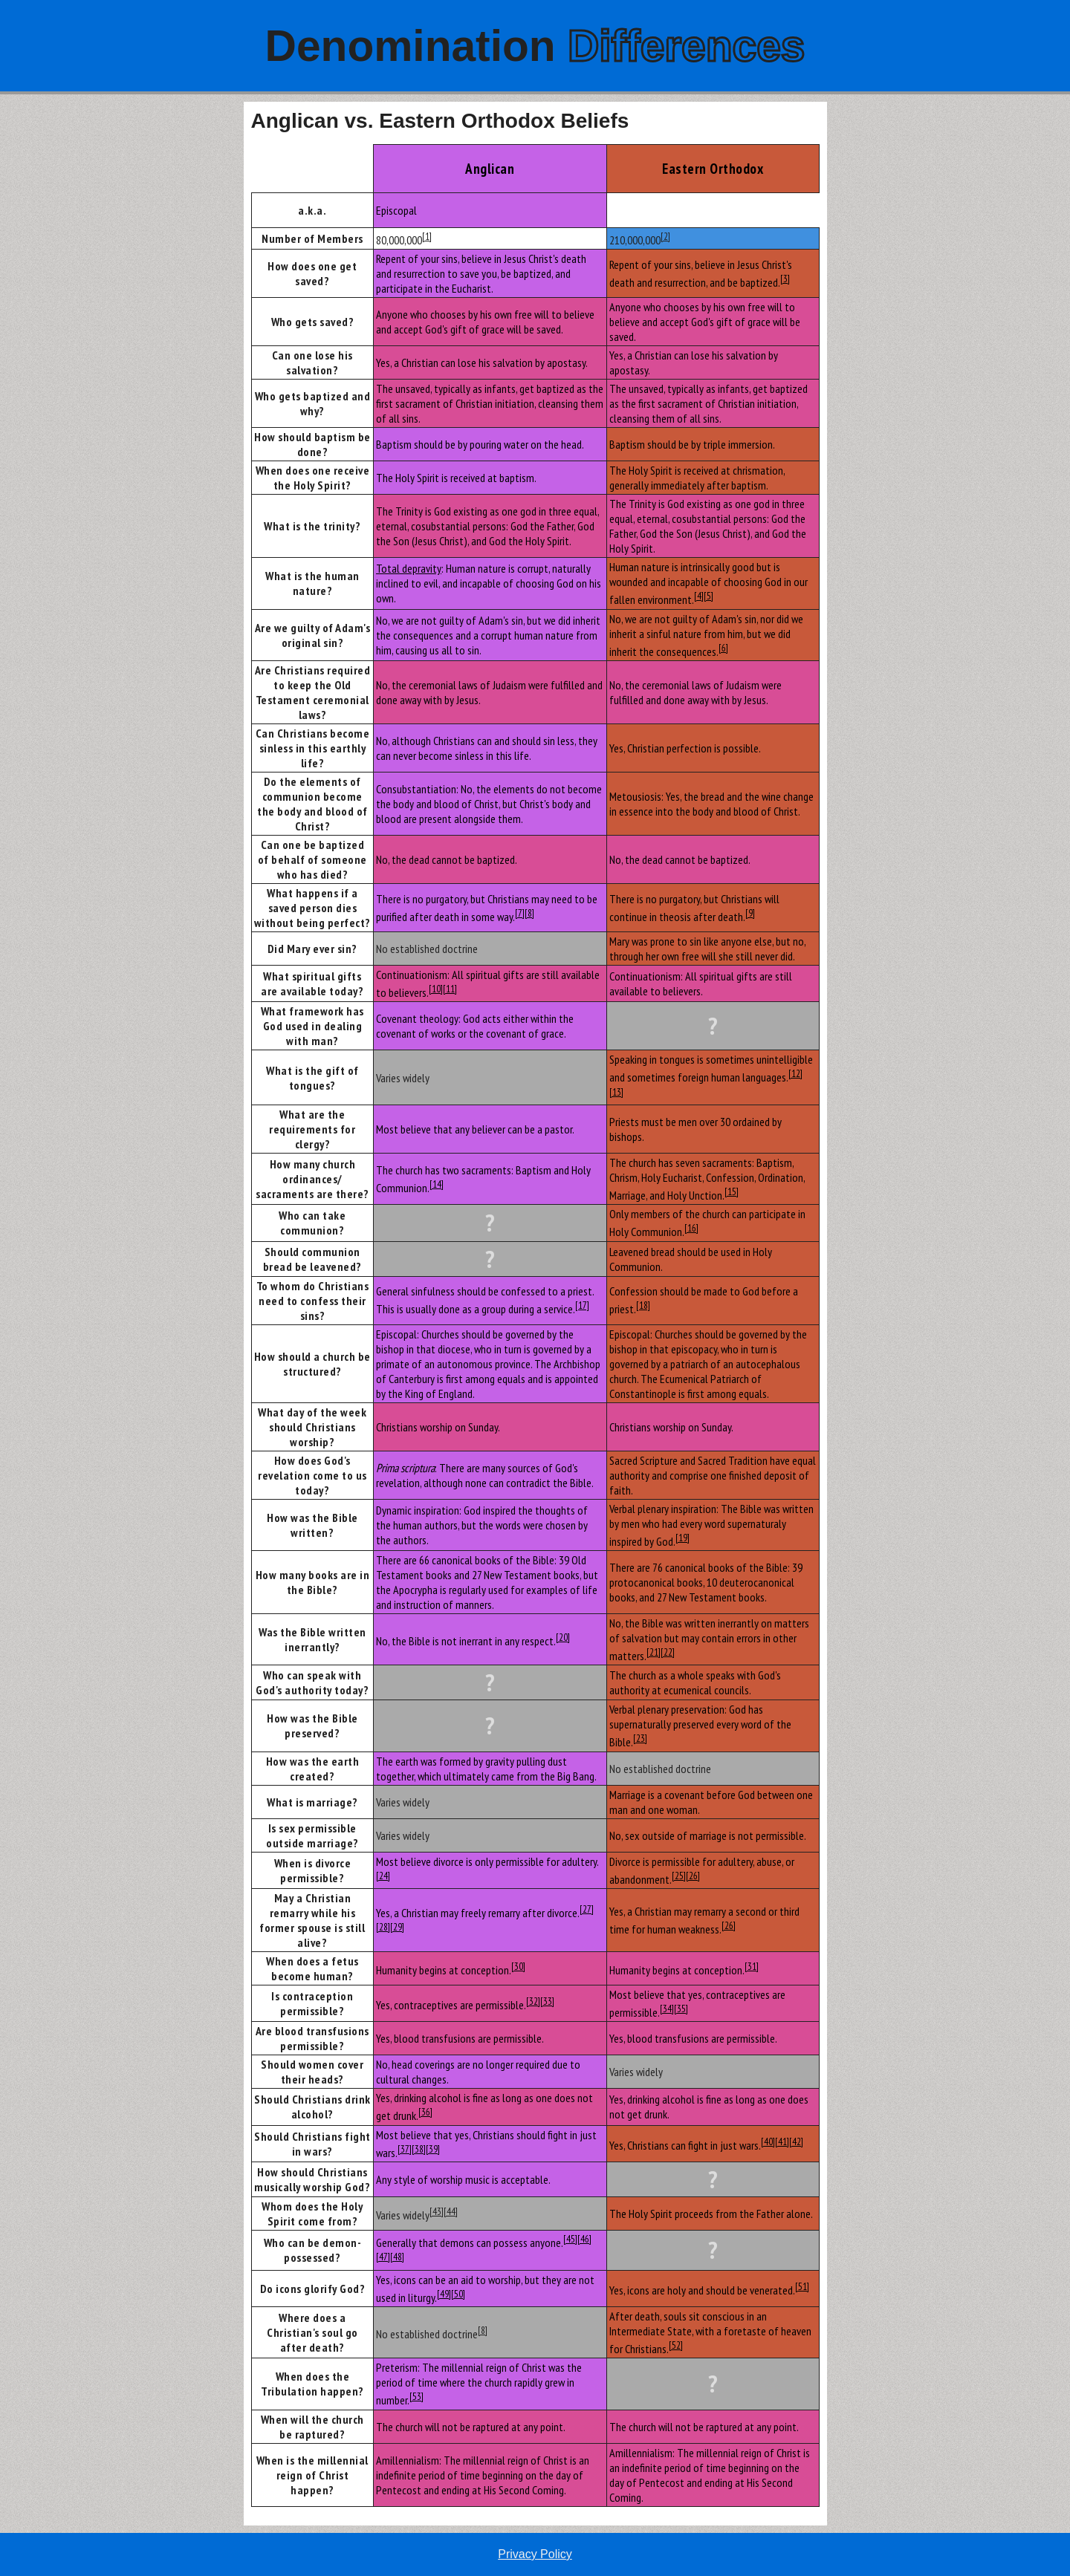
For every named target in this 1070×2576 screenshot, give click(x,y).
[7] (520, 913)
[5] (708, 595)
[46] (584, 2238)
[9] (750, 913)
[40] (768, 2141)
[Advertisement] (121, 324)
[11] (450, 988)
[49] (444, 2293)
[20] (563, 1637)
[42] (796, 2141)
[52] (676, 2345)
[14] (436, 1184)
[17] (582, 1305)
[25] (679, 1875)
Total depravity (408, 568)
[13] (616, 1092)
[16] (691, 1228)
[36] (425, 2111)
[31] (752, 1966)
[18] (643, 1305)
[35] (681, 2008)
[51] (802, 2286)
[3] (785, 278)
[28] (383, 1926)
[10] (436, 988)
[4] (699, 595)
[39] (433, 2149)
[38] (419, 2149)
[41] (782, 2141)
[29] (397, 1926)
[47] (383, 2256)
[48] (397, 2256)
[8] (529, 913)
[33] (547, 2001)
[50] (458, 2293)
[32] (533, 2001)
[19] (682, 1537)
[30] (518, 1966)
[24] (383, 1875)
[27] (587, 1909)
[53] (416, 2396)
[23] (640, 1738)
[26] (693, 1875)
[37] (405, 2149)
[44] (451, 2211)
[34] (667, 2008)
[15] (731, 1191)
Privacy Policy (535, 2554)
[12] (795, 1073)
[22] (668, 1652)
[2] (665, 236)
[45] (570, 2238)
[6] (723, 647)
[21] (653, 1652)
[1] (427, 236)
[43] (436, 2211)
